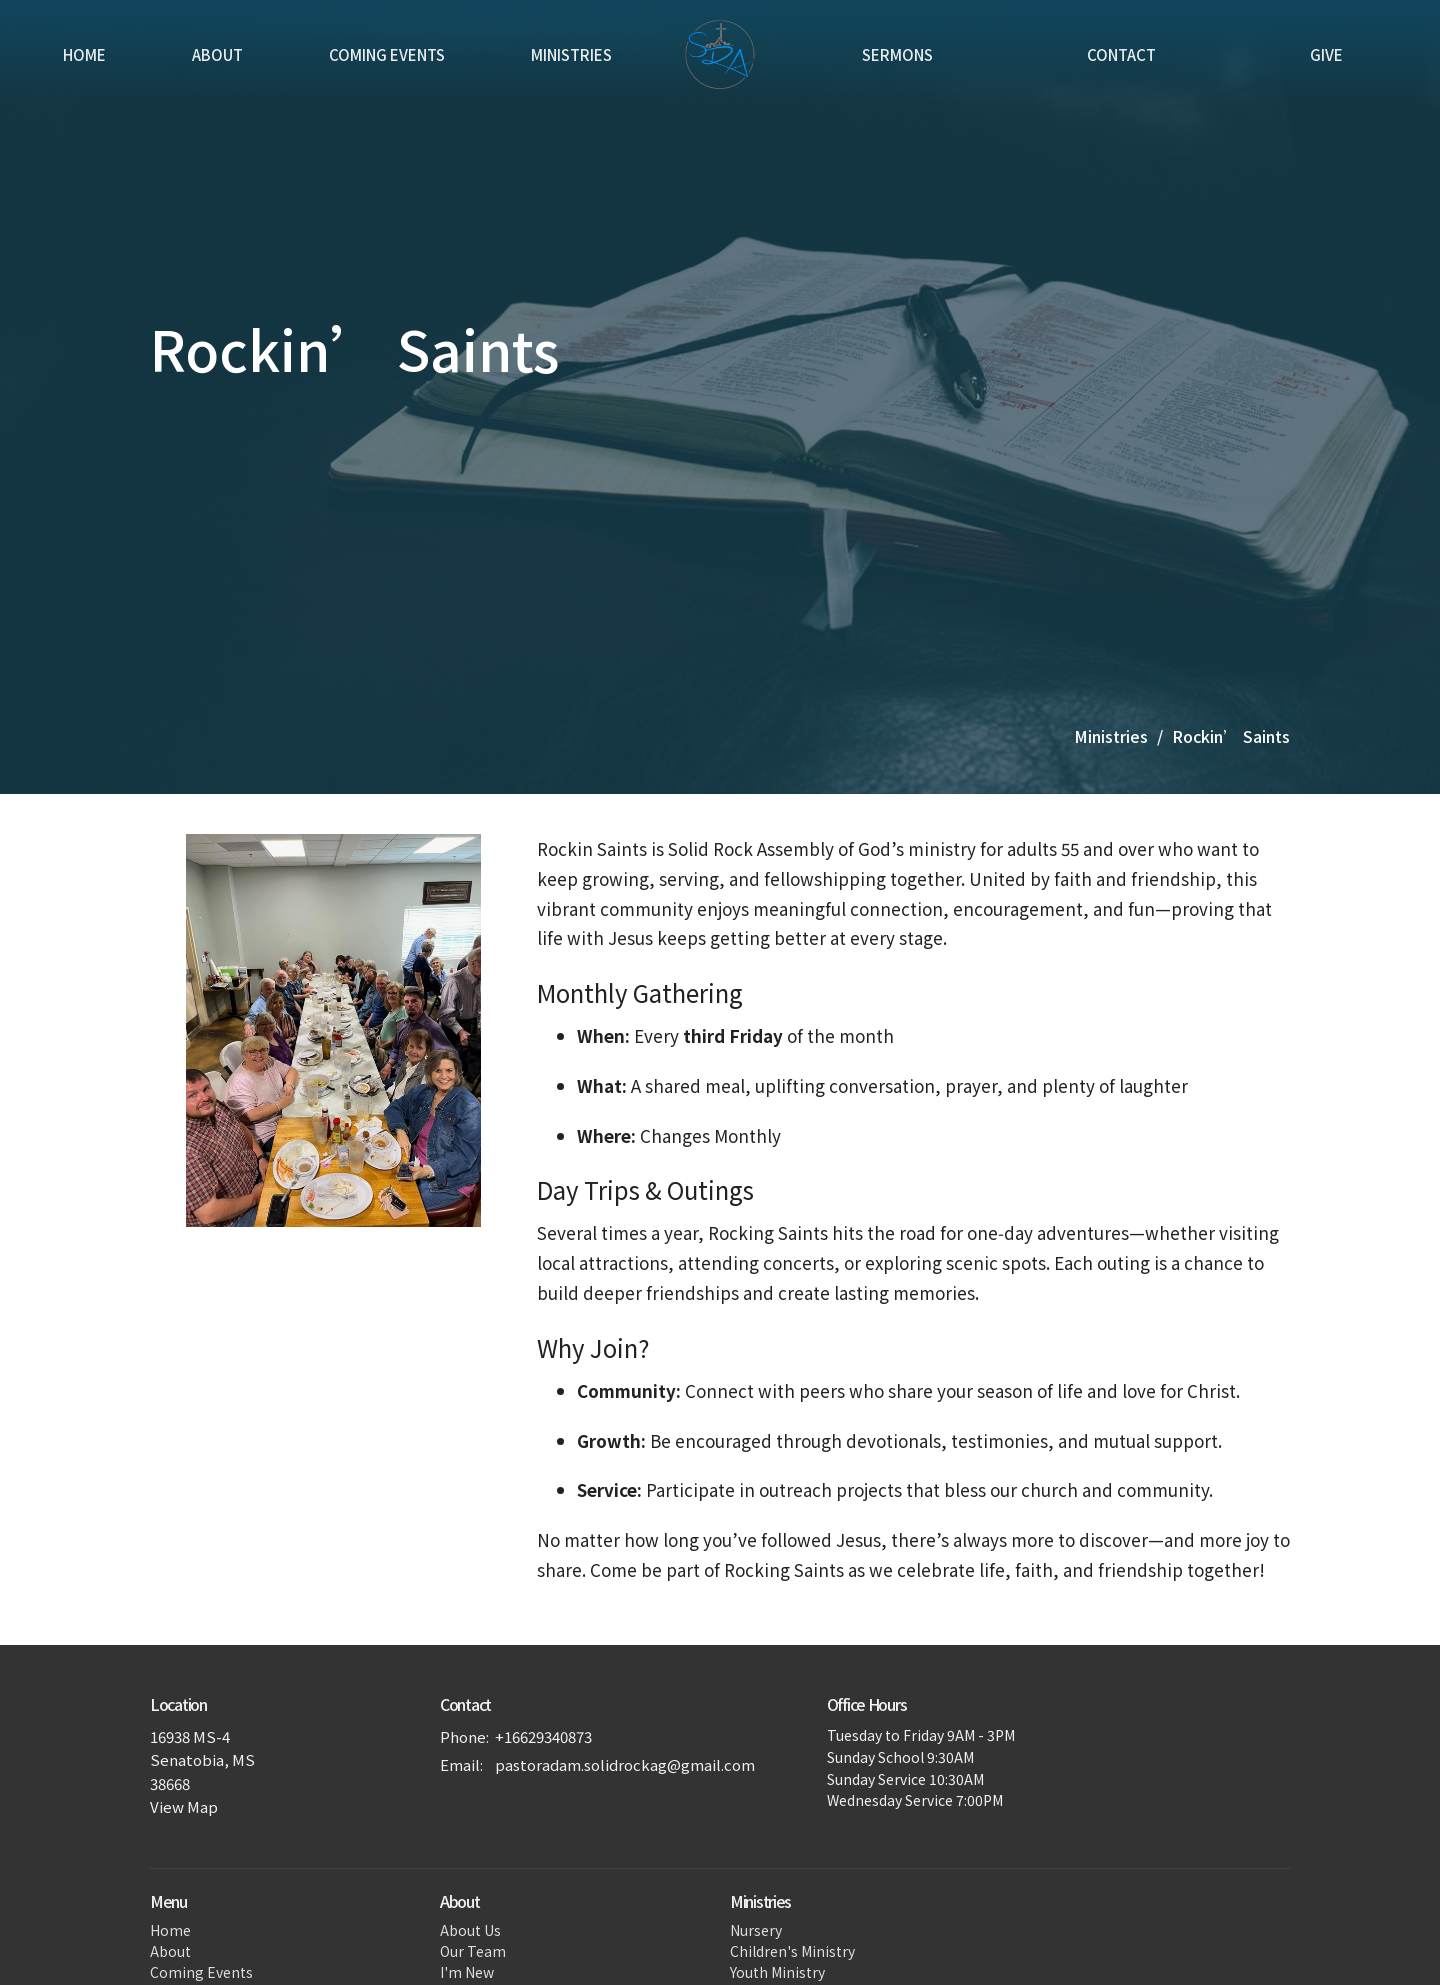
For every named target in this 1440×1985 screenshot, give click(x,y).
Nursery (756, 1930)
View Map (184, 1806)
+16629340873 (543, 1736)
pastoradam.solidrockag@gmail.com (625, 1764)
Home (84, 54)
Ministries (571, 54)
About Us (470, 1930)
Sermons (897, 54)
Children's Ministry (792, 1951)
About (217, 54)
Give (1326, 54)
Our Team (473, 1951)
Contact (1121, 54)
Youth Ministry (777, 1972)
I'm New (467, 1972)
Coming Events (387, 54)
